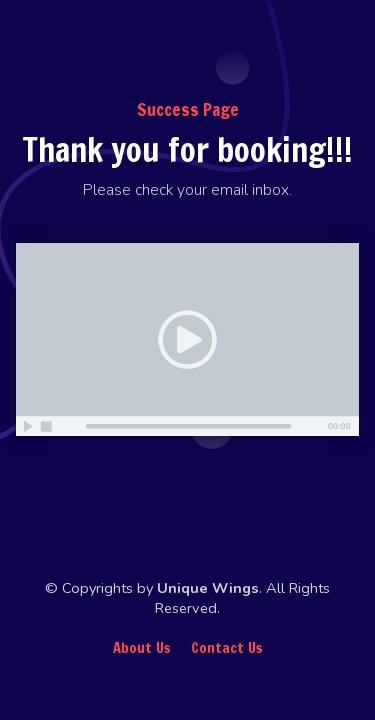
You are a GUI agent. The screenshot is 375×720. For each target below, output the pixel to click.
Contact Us (227, 648)
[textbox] (187, 191)
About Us (142, 648)
